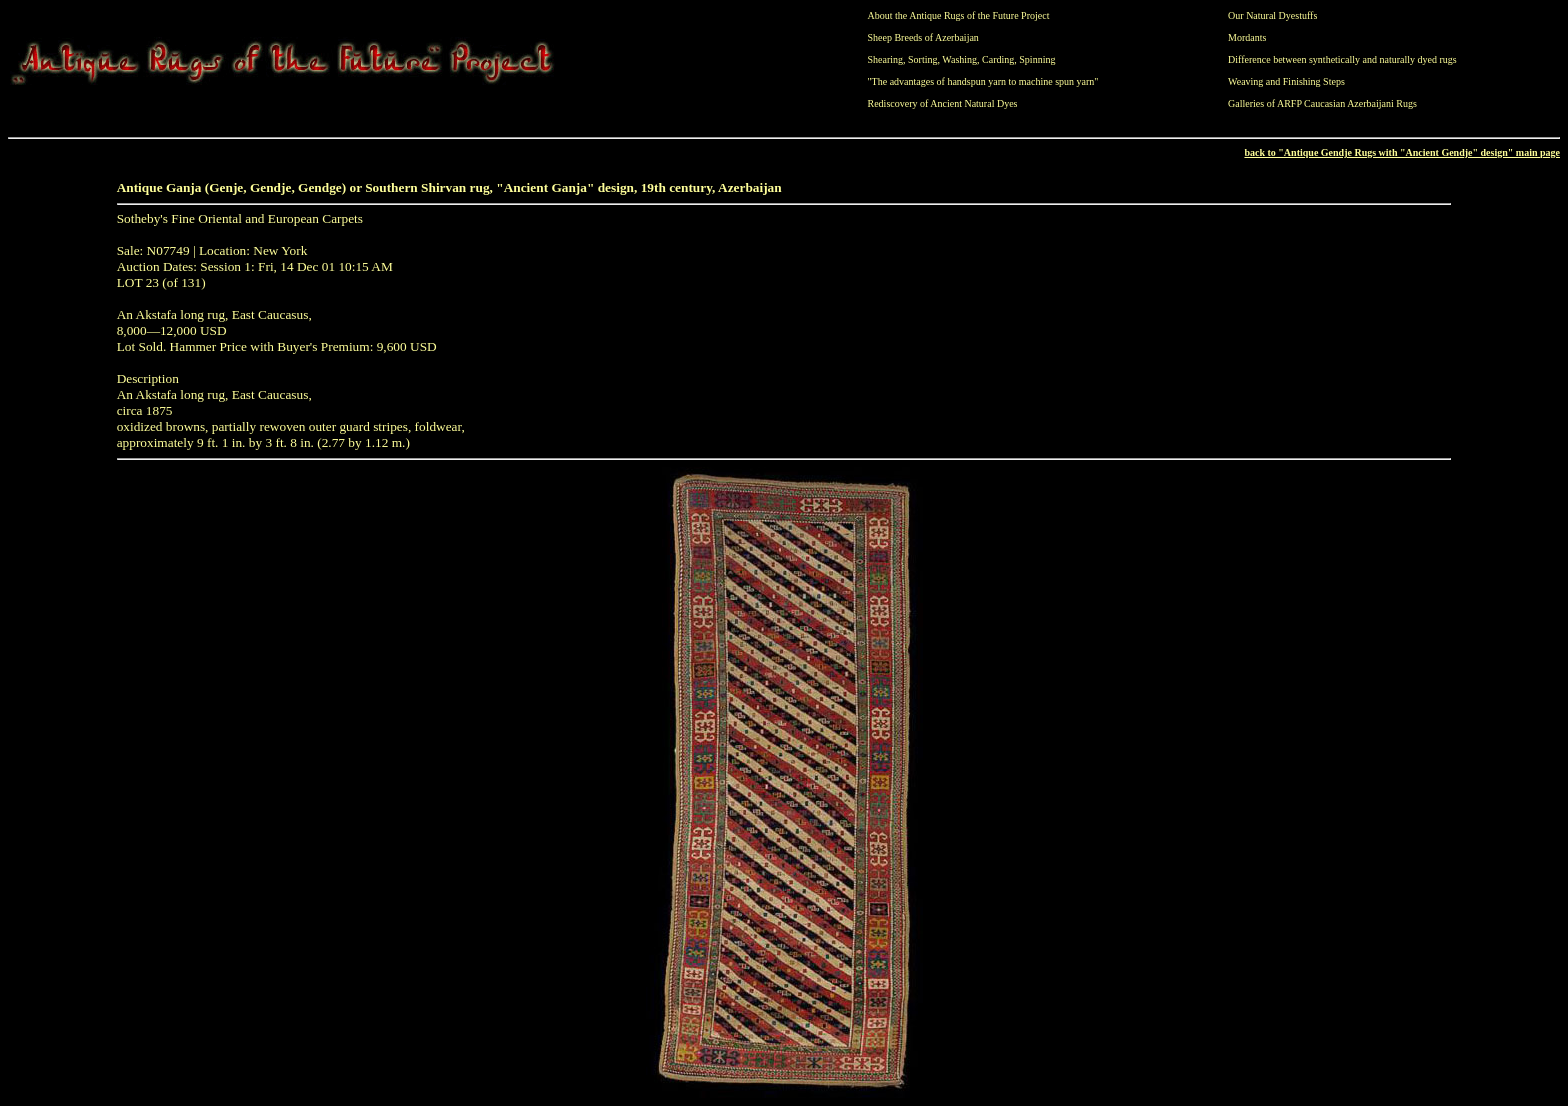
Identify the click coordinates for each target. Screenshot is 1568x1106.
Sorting (922, 59)
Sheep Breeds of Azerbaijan (923, 37)
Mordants (1247, 37)
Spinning (1037, 59)
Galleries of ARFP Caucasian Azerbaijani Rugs (1322, 103)
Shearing (886, 59)
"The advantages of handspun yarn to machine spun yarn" (983, 81)
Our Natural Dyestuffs (1272, 15)
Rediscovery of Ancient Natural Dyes (943, 103)
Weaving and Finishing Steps (1286, 81)
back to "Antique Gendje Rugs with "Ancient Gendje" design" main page (1402, 152)
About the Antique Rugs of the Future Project (959, 15)
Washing (959, 59)
